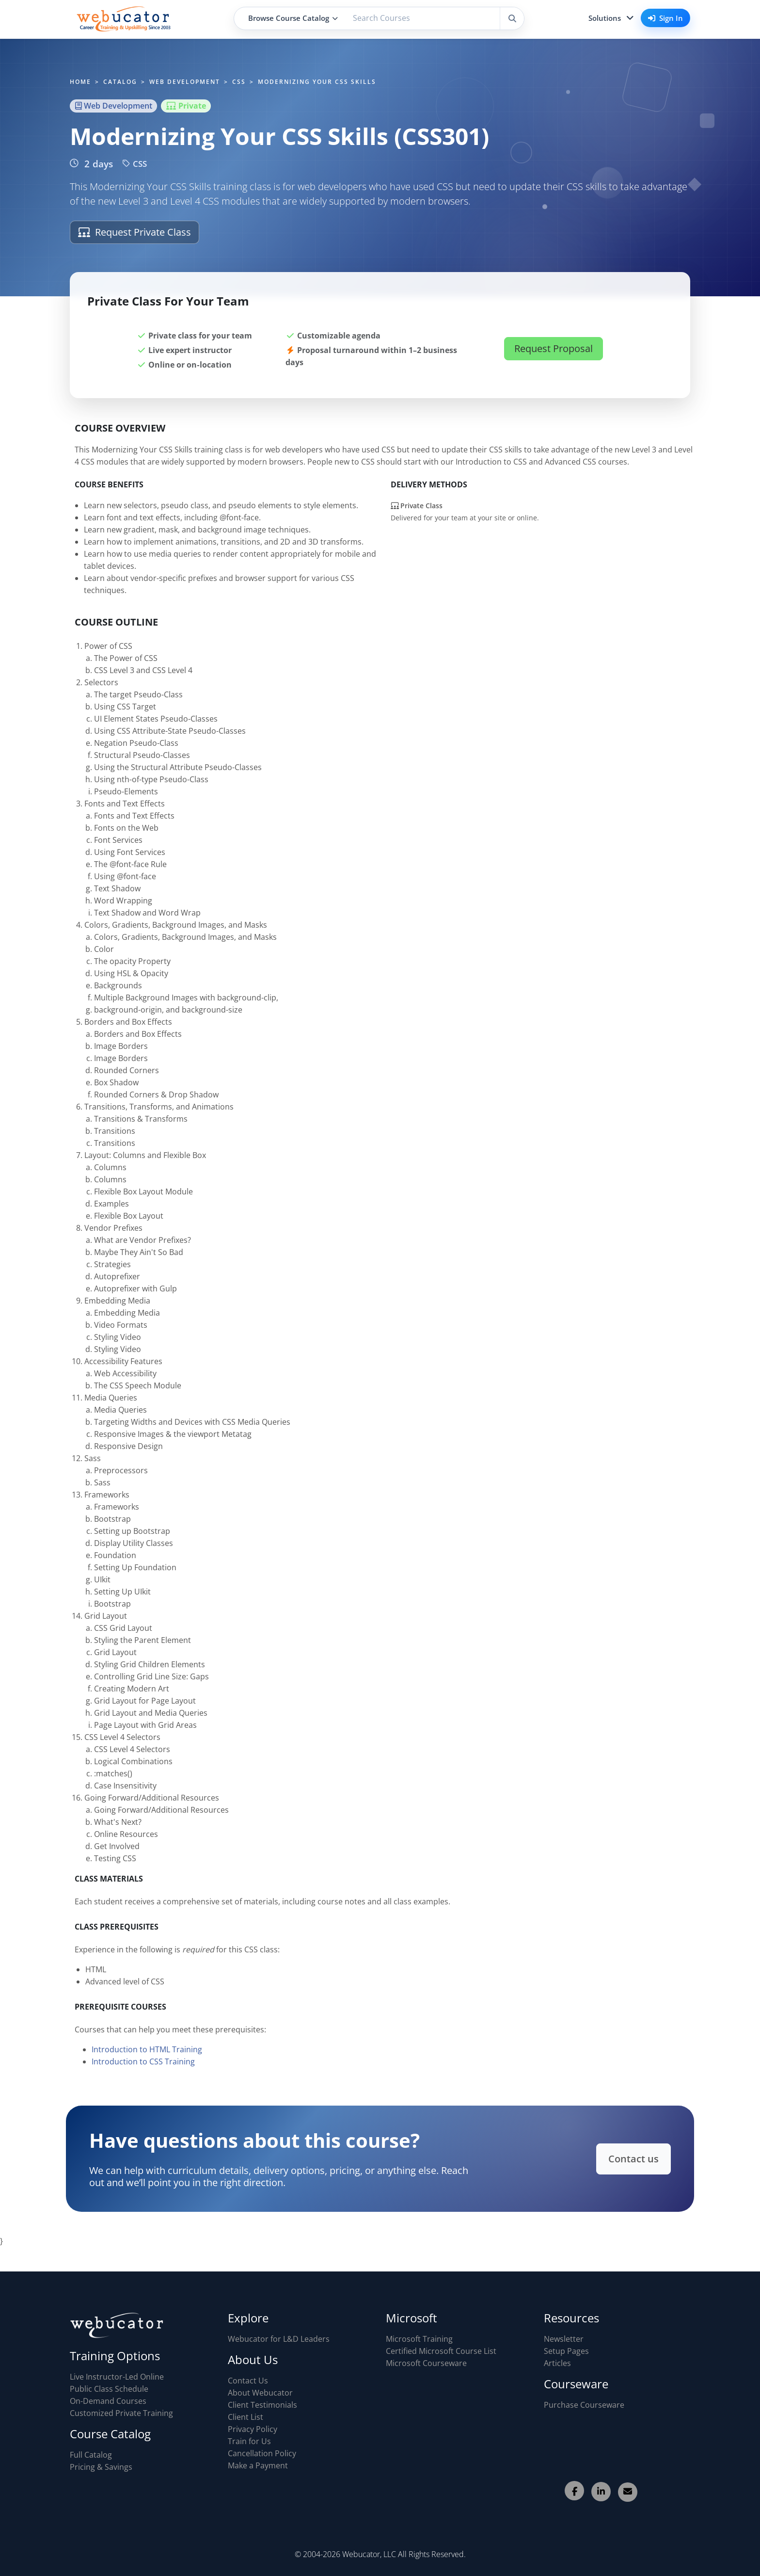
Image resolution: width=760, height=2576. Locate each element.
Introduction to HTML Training (147, 2054)
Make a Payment (258, 2465)
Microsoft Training (419, 2339)
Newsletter (564, 2339)
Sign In (665, 18)
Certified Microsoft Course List (441, 2351)
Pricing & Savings (101, 2467)
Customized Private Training (121, 2413)
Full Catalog (91, 2454)
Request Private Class (134, 232)
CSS (135, 163)
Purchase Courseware (584, 2404)
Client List (245, 2417)
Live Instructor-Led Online (117, 2376)
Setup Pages (566, 2351)
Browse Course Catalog (293, 18)
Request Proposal (553, 348)
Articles (557, 2363)
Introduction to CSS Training (143, 2066)
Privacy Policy (252, 2429)
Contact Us (248, 2380)
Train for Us (249, 2441)
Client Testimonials (262, 2404)
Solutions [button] (604, 18)
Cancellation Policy (262, 2453)
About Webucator (260, 2392)
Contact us (623, 2158)
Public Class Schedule (109, 2388)
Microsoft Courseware (426, 2363)
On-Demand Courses (108, 2401)
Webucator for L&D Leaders (279, 2339)
